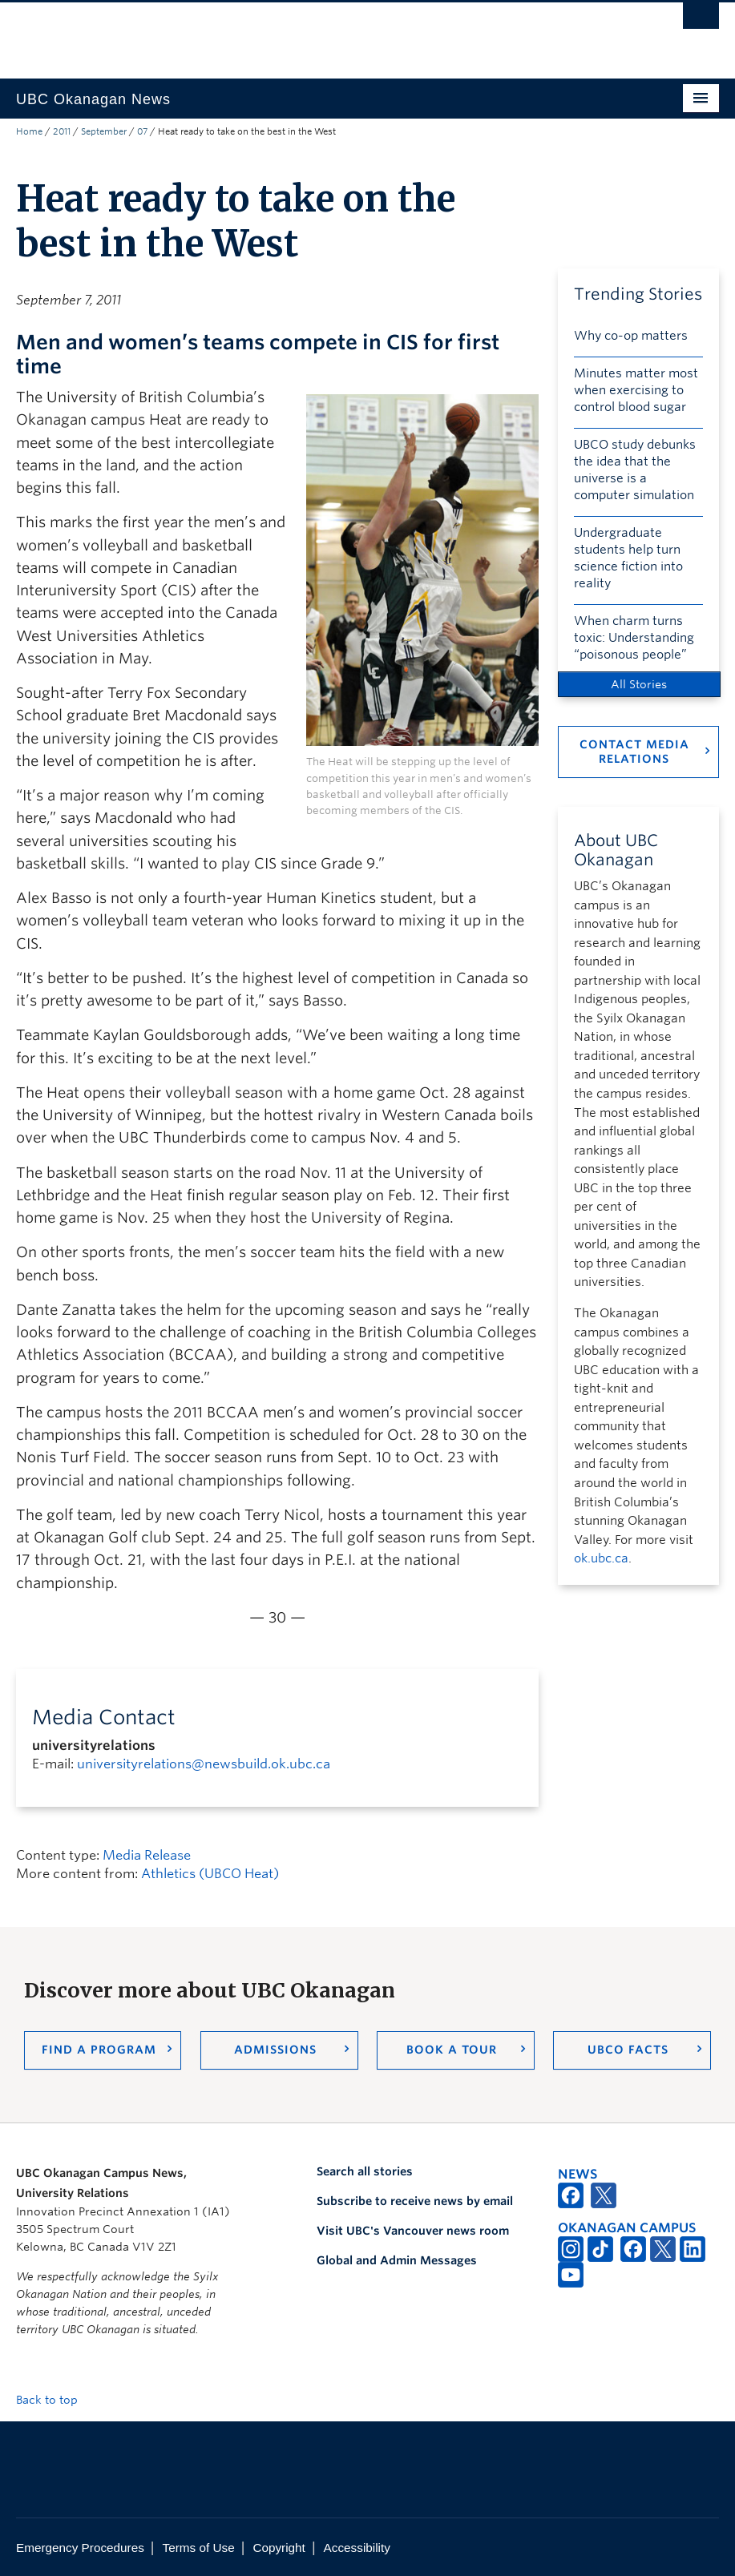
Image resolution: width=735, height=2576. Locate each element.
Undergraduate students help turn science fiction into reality (628, 558)
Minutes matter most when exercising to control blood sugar (636, 390)
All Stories (639, 684)
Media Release (147, 1855)
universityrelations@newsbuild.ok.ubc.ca (203, 1764)
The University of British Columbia (314, 32)
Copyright (278, 2547)
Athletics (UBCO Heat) (210, 1873)
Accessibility (357, 2547)
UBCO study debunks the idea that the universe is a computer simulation (635, 469)
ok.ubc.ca (601, 1558)
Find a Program (99, 2049)
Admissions (275, 2049)
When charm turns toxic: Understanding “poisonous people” (634, 638)
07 (142, 131)
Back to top (54, 2399)
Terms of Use (199, 2547)
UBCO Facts (628, 2049)
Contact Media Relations (634, 751)
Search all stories (365, 2171)
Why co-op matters (631, 336)
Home (29, 131)
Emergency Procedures (80, 2547)
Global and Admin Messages (397, 2260)
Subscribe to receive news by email (415, 2201)
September (104, 131)
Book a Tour (451, 2049)
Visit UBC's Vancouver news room (413, 2230)
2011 (62, 131)
